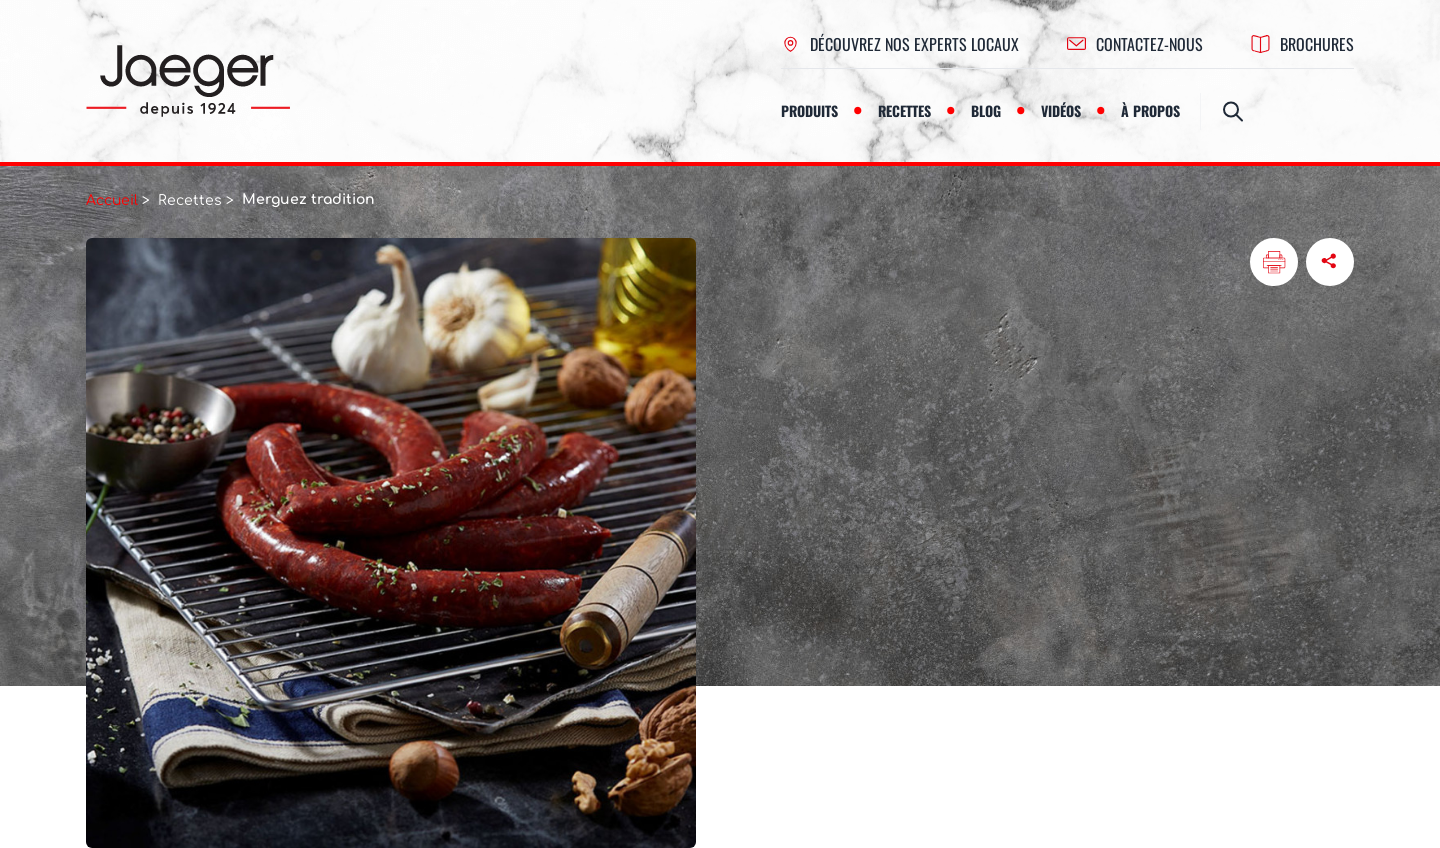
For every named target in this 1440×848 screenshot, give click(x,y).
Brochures (1302, 44)
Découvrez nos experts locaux (900, 44)
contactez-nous (1135, 44)
